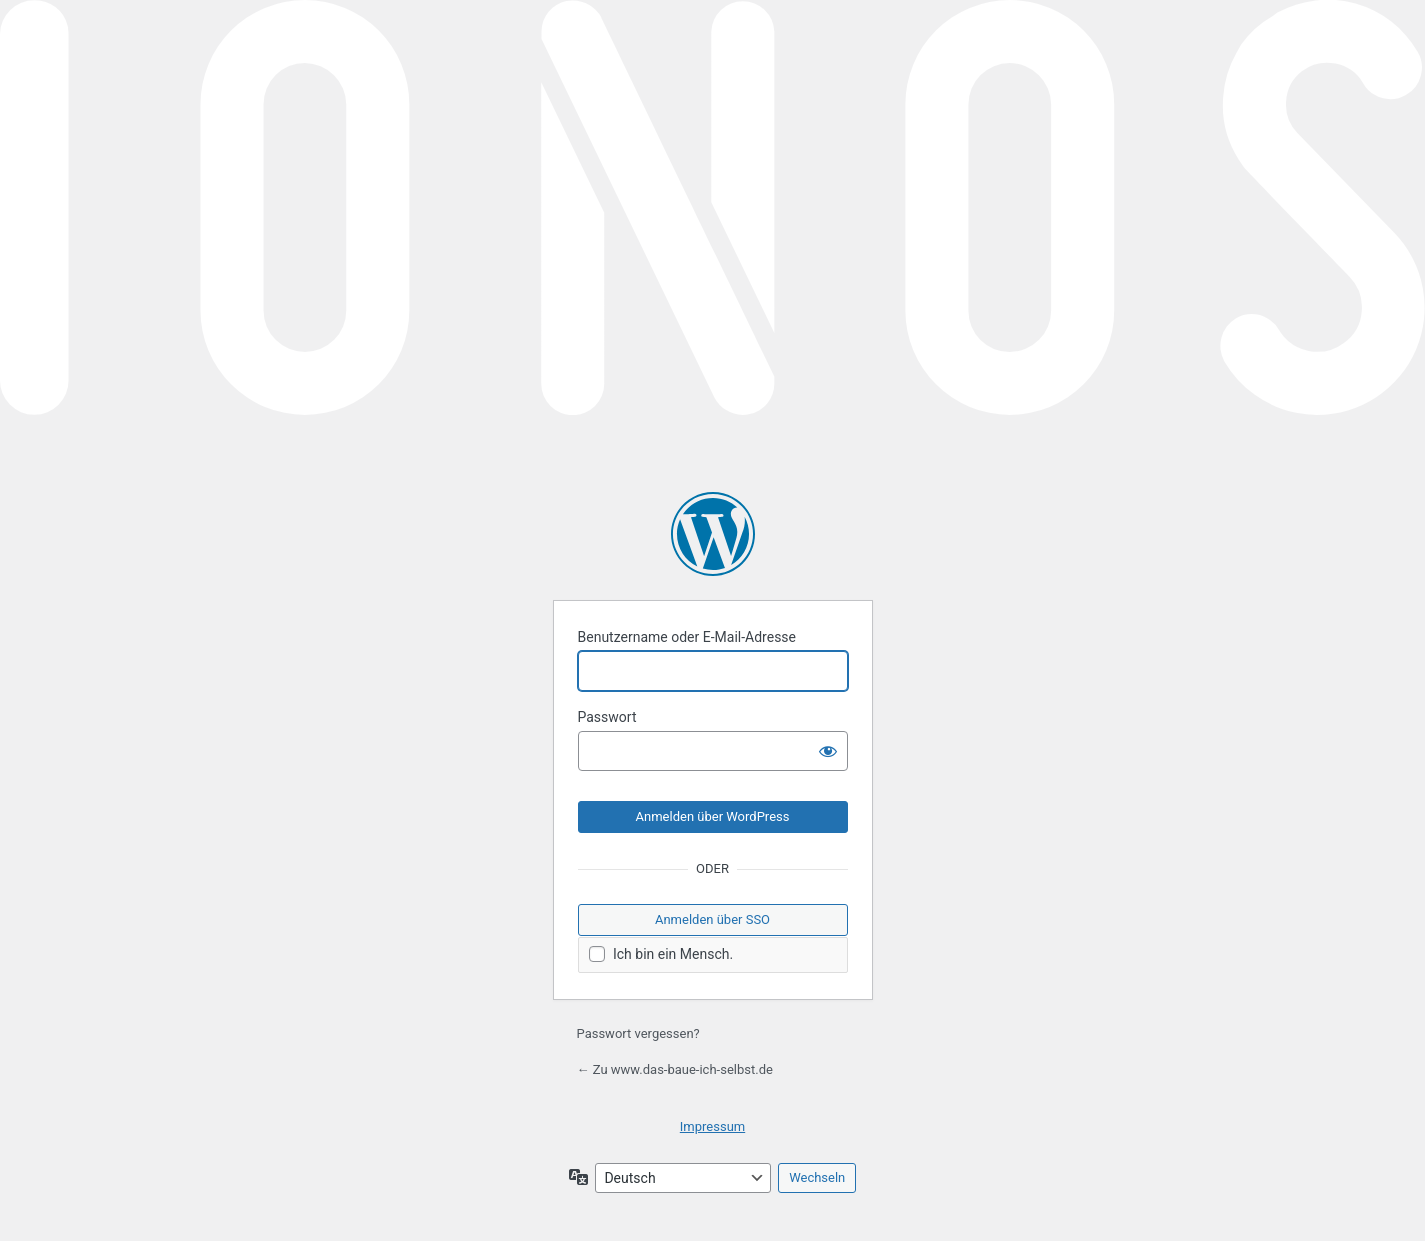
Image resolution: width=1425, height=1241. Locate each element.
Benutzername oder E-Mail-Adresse (687, 637)
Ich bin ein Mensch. (661, 954)
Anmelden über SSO (712, 919)
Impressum (712, 1126)
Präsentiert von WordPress (713, 534)
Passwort (607, 717)
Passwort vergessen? (638, 1033)
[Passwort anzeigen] (828, 751)
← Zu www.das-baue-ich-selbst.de (675, 1069)
